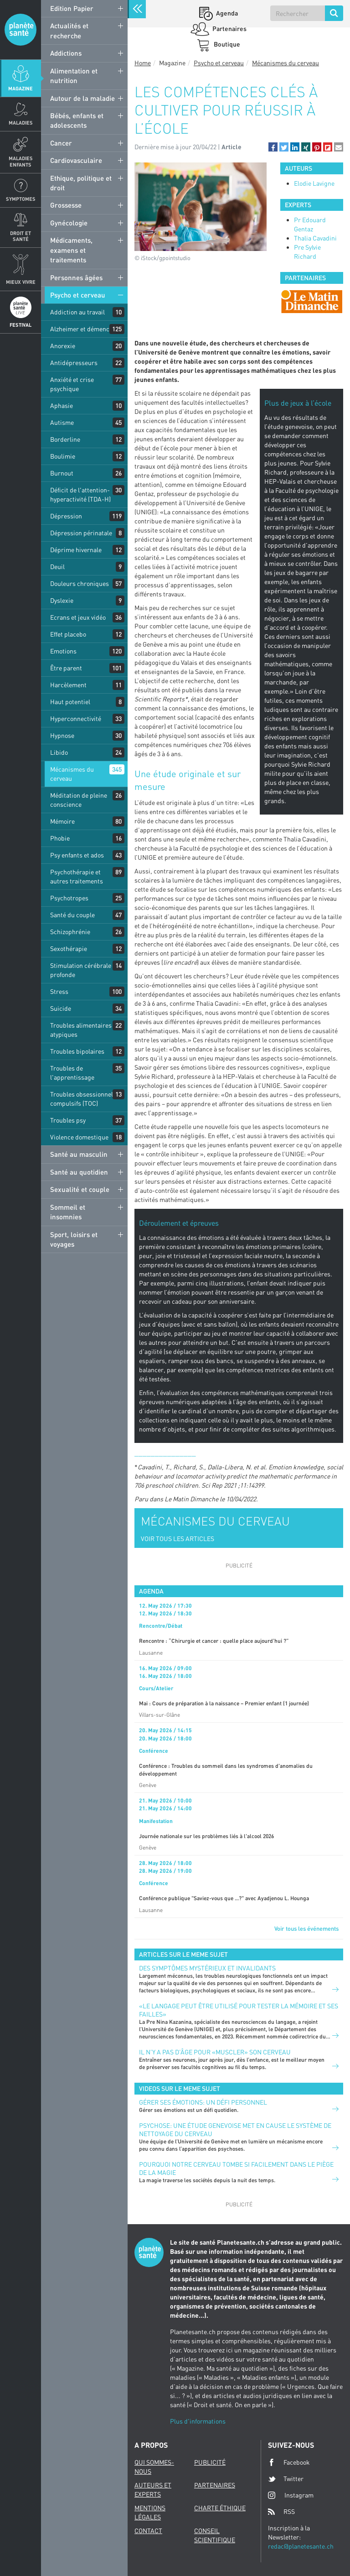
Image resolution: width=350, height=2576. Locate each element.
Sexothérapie (68, 948)
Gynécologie (69, 223)
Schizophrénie (70, 931)
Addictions (66, 53)
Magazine (20, 88)
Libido (59, 752)
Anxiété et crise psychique (72, 384)
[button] (273, 147)
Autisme (62, 422)
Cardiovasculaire (76, 160)
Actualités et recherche (69, 30)
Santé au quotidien (79, 1172)
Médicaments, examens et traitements (71, 250)
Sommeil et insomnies (67, 1212)
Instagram (291, 2495)
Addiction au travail (77, 312)
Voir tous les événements (306, 1928)
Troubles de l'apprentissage (72, 1072)
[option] (311, 301)
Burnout (61, 473)
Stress (59, 991)
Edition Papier (71, 8)
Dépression (66, 516)
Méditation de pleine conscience (78, 799)
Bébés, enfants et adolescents (76, 120)
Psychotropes (69, 898)
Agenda (226, 13)
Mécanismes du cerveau (72, 773)
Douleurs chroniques (79, 583)
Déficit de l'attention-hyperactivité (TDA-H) (80, 494)
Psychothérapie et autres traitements (76, 876)
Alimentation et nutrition (74, 75)
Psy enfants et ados (77, 855)
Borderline (65, 439)
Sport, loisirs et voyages (74, 1239)
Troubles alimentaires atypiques (81, 1029)
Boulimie (62, 456)
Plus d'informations (198, 2421)
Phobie (60, 838)
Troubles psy (68, 1120)
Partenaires (229, 28)
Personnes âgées (76, 277)
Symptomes (21, 199)
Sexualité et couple (79, 1189)
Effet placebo (68, 634)
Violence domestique (79, 1137)
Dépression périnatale (81, 533)
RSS (281, 2511)
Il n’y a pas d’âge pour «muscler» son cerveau (215, 2052)
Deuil (57, 566)
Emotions (63, 651)
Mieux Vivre (21, 282)
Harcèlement (68, 685)
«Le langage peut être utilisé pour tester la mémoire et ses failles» (238, 2010)
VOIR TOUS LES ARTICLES (177, 1538)
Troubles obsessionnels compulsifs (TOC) (83, 1098)
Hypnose (62, 735)
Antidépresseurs (74, 362)
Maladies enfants (21, 161)
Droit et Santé (20, 236)
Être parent (66, 668)
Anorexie (62, 346)
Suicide (60, 1008)
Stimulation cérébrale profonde (80, 969)
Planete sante (20, 30)
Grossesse (66, 205)
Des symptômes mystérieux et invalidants (207, 1968)
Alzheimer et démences (83, 329)
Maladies (21, 122)
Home (142, 63)
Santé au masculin (79, 1154)
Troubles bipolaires (77, 1051)
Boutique (226, 44)
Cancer (61, 143)
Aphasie (61, 405)
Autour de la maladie (82, 98)
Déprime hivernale (76, 550)
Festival (20, 325)
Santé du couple (72, 915)
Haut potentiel (70, 701)
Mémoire (62, 821)
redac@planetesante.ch (301, 2546)
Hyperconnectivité (75, 718)
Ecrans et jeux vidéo (78, 617)
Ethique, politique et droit (81, 183)
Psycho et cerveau (77, 295)
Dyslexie (61, 600)
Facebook (289, 2462)
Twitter (286, 2478)
